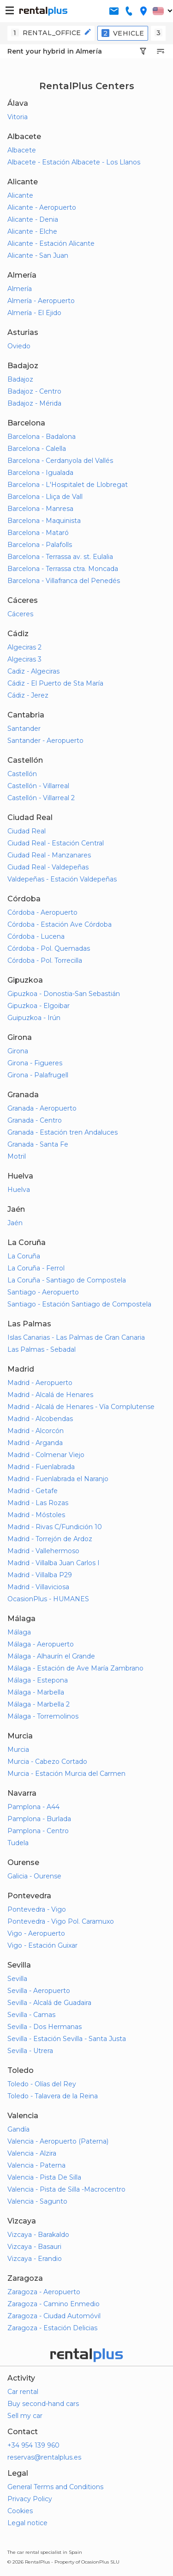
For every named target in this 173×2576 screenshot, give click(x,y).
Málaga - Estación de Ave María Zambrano (75, 1668)
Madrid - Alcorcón (35, 1431)
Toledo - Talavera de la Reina (52, 2096)
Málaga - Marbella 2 (38, 1704)
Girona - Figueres (34, 1063)
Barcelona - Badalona (41, 436)
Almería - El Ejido (34, 313)
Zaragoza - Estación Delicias (52, 2328)
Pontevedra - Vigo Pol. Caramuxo (60, 1921)
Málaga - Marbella (35, 1692)
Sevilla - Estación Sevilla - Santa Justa (66, 2039)
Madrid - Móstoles (36, 1515)
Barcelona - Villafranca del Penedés (63, 581)
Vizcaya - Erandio (34, 2258)
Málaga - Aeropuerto (40, 1644)
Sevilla (17, 1979)
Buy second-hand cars (43, 2404)
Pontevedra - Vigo (36, 1909)
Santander (24, 728)
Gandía (18, 2129)
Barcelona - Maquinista (44, 520)
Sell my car (24, 2416)
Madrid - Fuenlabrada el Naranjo (57, 1479)
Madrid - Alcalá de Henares (50, 1395)
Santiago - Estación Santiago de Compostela (79, 1304)
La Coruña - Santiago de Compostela (66, 1280)
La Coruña (23, 1256)
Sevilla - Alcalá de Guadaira (49, 2003)
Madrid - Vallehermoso (43, 1551)
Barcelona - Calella (36, 448)
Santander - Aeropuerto (45, 740)
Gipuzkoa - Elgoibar (38, 1006)
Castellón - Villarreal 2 (41, 798)
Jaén (15, 1223)
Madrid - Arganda (35, 1443)
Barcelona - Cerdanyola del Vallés (60, 460)
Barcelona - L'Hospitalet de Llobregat (67, 484)
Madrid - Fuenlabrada (41, 1467)
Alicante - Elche (32, 231)
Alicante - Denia (32, 219)
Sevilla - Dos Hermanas (44, 2027)
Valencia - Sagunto (37, 2201)
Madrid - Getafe (32, 1491)
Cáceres (20, 614)
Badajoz (20, 379)
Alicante (20, 195)
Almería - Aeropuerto (41, 301)
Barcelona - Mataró (38, 533)
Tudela (18, 1843)
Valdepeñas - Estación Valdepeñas (62, 879)
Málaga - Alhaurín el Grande (51, 1656)
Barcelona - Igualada (40, 472)
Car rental (22, 2392)
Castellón (22, 774)
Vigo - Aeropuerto (36, 1933)
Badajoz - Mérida (34, 403)
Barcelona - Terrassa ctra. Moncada (62, 569)
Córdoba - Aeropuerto (42, 912)
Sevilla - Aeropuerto (38, 1991)
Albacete (21, 150)
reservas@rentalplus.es (44, 2457)
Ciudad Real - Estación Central (55, 843)
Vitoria (17, 117)
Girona (17, 1051)
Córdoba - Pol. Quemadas (48, 948)
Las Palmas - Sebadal (41, 1349)
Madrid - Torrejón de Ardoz (49, 1539)
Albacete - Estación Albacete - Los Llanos (73, 162)
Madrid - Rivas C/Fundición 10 (54, 1527)
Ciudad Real (26, 831)
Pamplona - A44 (33, 1807)
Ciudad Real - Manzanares (49, 855)
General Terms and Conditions (55, 2487)
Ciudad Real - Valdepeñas (48, 867)
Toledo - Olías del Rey (41, 2084)
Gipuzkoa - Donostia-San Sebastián (63, 994)
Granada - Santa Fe (37, 1144)
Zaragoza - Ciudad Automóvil (54, 2316)
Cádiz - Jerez (27, 695)
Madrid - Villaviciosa (38, 1587)
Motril (16, 1156)
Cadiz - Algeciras (33, 671)
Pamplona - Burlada (39, 1819)
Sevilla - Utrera (30, 2051)
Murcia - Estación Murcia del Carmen (66, 1773)
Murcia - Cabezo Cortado (47, 1761)
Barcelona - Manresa (40, 508)
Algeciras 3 (24, 659)
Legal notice (27, 2523)
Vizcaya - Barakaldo (38, 2234)
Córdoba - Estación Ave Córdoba (59, 924)
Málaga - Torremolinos (42, 1716)
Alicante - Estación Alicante (51, 243)
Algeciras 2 (24, 647)
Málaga (19, 1632)
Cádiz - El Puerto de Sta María (55, 683)
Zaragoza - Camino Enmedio (53, 2304)
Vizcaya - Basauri (34, 2246)
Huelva (18, 1189)
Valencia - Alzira (31, 2153)
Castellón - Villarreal (38, 786)
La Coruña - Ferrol (36, 1268)
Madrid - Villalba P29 (39, 1575)
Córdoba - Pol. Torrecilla (44, 960)
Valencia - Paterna (36, 2165)
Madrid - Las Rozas (37, 1503)
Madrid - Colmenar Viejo (45, 1455)
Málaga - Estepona (37, 1680)
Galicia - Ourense (34, 1876)
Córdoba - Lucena (36, 936)
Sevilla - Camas (31, 2015)
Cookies (20, 2511)
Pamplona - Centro (38, 1831)
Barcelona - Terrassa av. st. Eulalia (60, 557)
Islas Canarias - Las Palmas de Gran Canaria (76, 1337)
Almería (19, 289)
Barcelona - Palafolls (39, 545)
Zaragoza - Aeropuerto (43, 2292)
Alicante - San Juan (37, 255)
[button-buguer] (9, 11)
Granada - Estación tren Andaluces (62, 1132)
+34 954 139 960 (33, 2445)
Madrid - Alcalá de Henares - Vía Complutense (81, 1407)
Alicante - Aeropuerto (41, 207)
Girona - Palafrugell (37, 1075)
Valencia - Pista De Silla (44, 2177)
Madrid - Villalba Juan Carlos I (53, 1563)
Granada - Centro (34, 1120)
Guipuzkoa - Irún (33, 1018)
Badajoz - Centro (34, 391)
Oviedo (18, 346)
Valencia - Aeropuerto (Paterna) (57, 2141)
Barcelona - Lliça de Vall (45, 496)
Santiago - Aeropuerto (43, 1292)
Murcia (18, 1749)
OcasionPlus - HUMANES (48, 1599)
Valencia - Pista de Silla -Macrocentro (66, 2189)
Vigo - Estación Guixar (42, 1945)
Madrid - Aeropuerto (39, 1383)
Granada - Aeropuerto (42, 1108)
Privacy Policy (29, 2499)
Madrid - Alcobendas (40, 1419)
